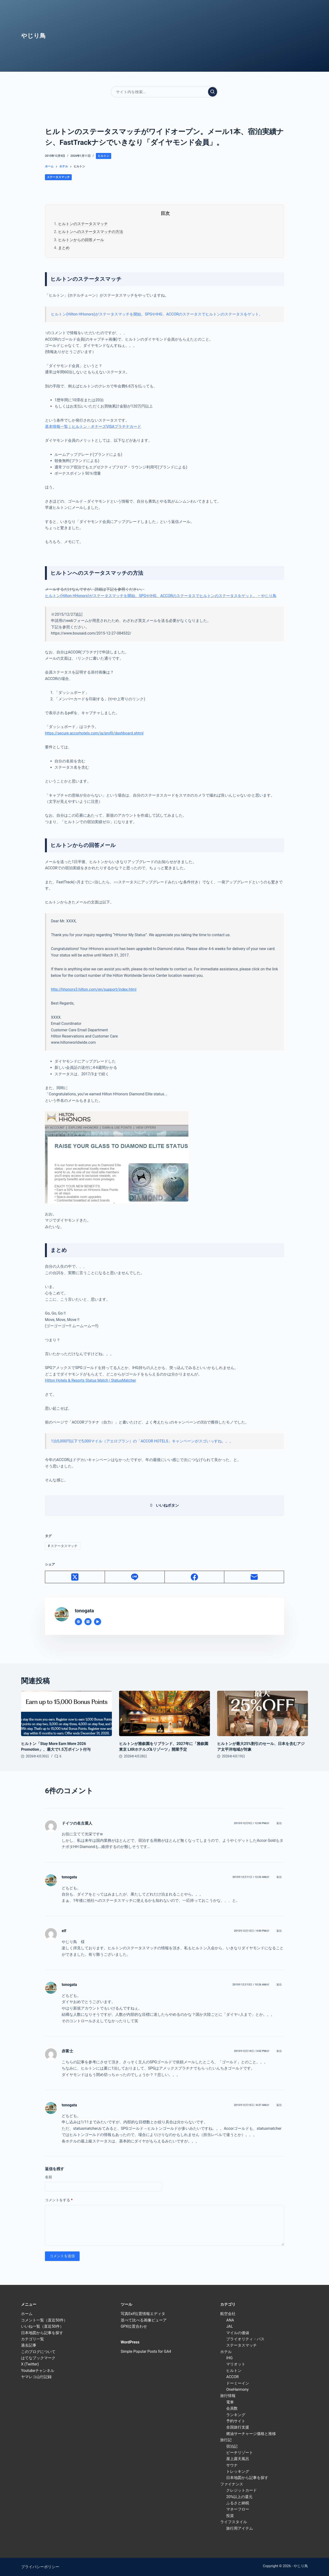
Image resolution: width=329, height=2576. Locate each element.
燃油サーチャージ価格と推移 (251, 2433)
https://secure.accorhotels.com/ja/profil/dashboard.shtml (94, 733)
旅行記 (226, 2440)
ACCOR (232, 2377)
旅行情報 (228, 2395)
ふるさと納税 (237, 2503)
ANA (230, 2320)
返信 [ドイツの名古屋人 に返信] (279, 1823)
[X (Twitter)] (75, 1577)
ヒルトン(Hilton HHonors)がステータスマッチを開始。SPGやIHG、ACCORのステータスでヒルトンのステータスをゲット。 (157, 314)
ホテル (226, 2351)
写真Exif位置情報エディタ (143, 2313)
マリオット (235, 2364)
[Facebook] (195, 1577)
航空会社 (228, 2313)
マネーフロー (237, 2509)
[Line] (135, 1577)
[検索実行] (212, 92)
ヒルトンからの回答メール (81, 240)
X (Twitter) (30, 2364)
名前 (48, 2177)
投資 (230, 2515)
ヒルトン (103, 156)
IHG (229, 2358)
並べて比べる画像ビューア (144, 2320)
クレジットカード (241, 2490)
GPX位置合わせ (134, 2326)
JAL (229, 2326)
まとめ (64, 247)
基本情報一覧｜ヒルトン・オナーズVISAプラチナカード (93, 426)
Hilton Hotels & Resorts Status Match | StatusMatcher (90, 1380)
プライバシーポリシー (40, 2567)
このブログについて (38, 2351)
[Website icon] (78, 1621)
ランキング (235, 2415)
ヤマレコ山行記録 (36, 2377)
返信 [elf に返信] (279, 1930)
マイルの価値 (237, 2333)
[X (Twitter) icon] (88, 1621)
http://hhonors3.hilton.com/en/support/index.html (93, 989)
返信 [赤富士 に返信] (279, 2051)
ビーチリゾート (239, 2452)
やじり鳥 (33, 35)
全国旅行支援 (237, 2427)
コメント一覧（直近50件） (44, 2320)
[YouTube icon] (97, 1621)
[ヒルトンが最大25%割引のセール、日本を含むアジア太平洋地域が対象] (262, 1713)
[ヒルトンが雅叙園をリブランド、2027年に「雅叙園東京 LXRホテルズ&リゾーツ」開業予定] (164, 1713)
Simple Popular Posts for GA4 (146, 2351)
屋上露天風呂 (237, 2458)
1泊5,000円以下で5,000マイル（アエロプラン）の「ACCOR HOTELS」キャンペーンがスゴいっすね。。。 (142, 1441)
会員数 (232, 2408)
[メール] (254, 1577)
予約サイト (235, 2421)
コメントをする (59, 2200)
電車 (230, 2402)
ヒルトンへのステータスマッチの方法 (90, 231)
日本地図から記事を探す (42, 2333)
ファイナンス (231, 2484)
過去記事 (28, 2345)
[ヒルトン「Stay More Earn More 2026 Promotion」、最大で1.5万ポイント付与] (66, 1713)
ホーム (27, 2313)
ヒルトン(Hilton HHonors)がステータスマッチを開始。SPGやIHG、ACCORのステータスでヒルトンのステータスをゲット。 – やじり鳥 (160, 595)
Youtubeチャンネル (37, 2370)
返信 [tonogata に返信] (279, 1877)
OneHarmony (237, 2389)
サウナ (232, 2465)
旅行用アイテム (239, 2528)
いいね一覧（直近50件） (42, 2326)
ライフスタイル (233, 2522)
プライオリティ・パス (245, 2339)
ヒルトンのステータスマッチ (83, 224)
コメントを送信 (62, 2256)
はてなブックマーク (38, 2358)
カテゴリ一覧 (32, 2339)
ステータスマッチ (58, 177)
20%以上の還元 (239, 2496)
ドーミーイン (237, 2383)
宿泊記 (232, 2446)
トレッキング (237, 2471)
